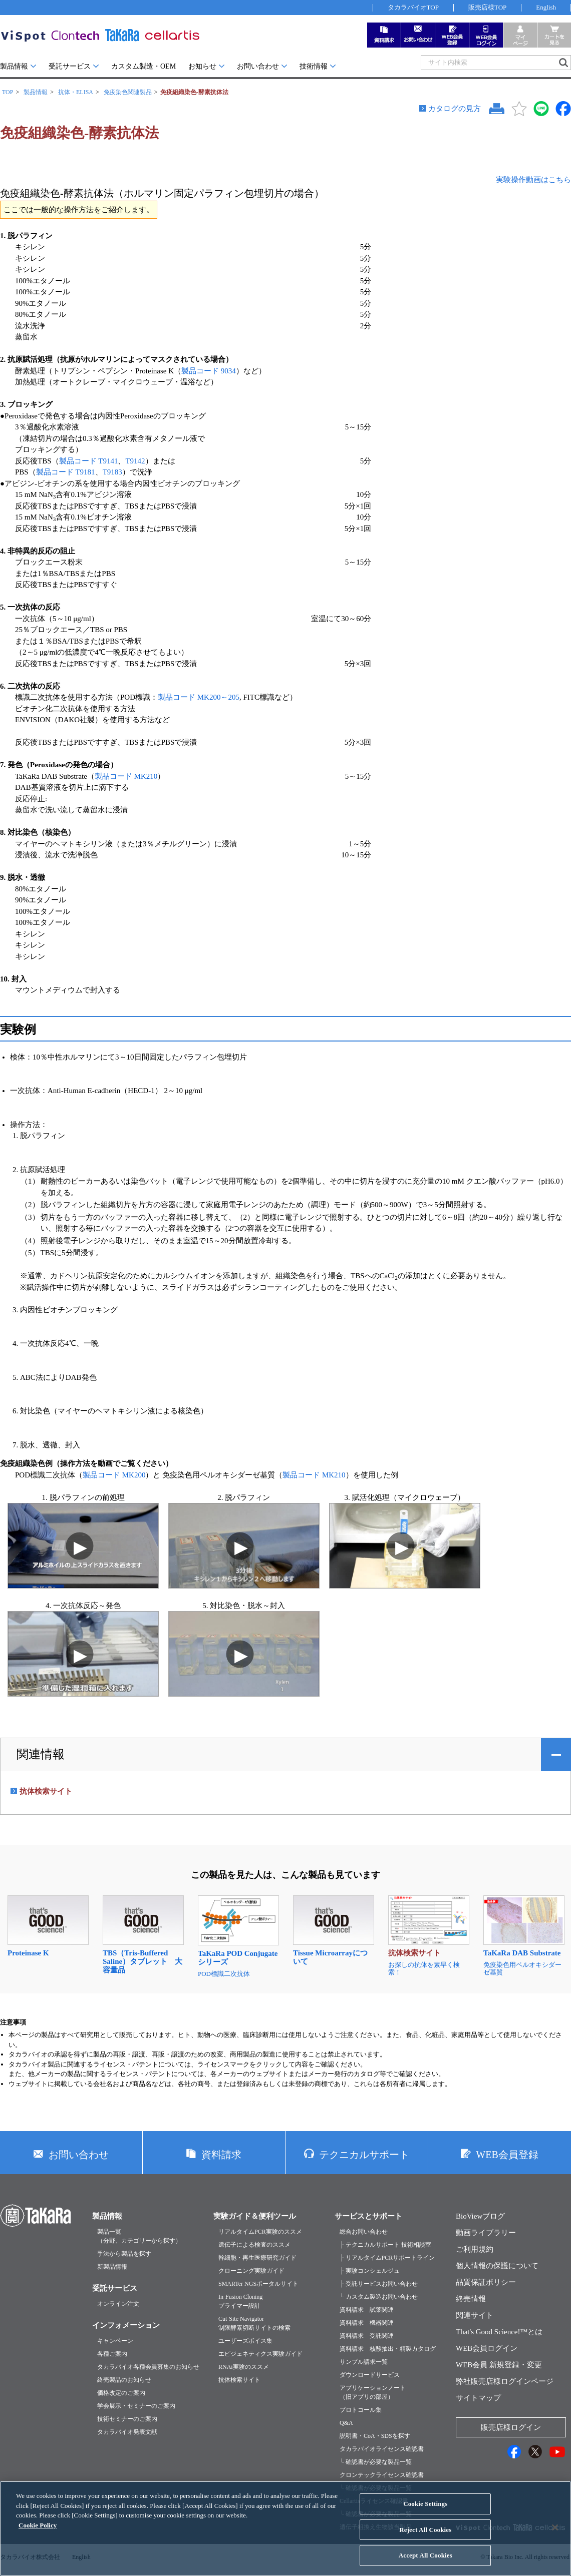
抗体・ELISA (75, 92)
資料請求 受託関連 (367, 2335)
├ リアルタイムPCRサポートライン (387, 2257)
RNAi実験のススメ (243, 2366)
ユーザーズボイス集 (245, 2340)
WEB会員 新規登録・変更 (499, 2365)
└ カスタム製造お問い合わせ (379, 2296)
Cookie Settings (425, 2512)
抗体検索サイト (239, 2379)
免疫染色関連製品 (128, 92)
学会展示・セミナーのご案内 (136, 2405)
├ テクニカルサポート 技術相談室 (385, 2244)
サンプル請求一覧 (364, 2361)
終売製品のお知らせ (124, 2379)
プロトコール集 (361, 2409)
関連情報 (41, 1754)
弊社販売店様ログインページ (504, 2381)
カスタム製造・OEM (143, 66)
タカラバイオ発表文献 (127, 2431)
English (546, 7)
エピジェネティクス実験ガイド (260, 2353)
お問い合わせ (258, 66)
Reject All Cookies (425, 2538)
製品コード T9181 (65, 472)
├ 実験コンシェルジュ (370, 2270)
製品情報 (14, 66)
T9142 (135, 461)
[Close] (555, 2536)
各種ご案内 (112, 2353)
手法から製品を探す (124, 2253)
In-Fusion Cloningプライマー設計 (240, 2301)
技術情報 (314, 66)
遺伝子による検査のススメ (254, 2244)
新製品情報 (112, 2266)
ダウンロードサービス (370, 2374)
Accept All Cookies (425, 2563)
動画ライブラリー (486, 2233)
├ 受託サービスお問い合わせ (379, 2283)
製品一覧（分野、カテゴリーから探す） (139, 2236)
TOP (7, 92)
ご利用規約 (474, 2249)
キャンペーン (115, 2340)
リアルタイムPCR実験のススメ (260, 2231)
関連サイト (474, 2315)
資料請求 (221, 2154)
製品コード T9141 (88, 461)
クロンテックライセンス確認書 (382, 2474)
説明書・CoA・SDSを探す (375, 2435)
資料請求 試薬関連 (367, 2309)
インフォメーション (126, 2325)
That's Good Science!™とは (499, 2332)
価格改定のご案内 (121, 2392)
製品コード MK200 (114, 1475)
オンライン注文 (118, 2303)
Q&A (346, 2422)
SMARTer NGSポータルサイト (258, 2283)
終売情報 (471, 2299)
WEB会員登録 (507, 2154)
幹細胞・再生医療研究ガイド (257, 2257)
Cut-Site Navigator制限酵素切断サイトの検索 (254, 2323)
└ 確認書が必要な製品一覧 (376, 2461)
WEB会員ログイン (486, 2348)
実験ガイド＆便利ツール (254, 2216)
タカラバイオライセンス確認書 (382, 2448)
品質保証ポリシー (486, 2282)
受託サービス (70, 66)
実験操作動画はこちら (533, 180)
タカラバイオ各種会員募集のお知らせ (148, 2366)
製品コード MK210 (126, 776)
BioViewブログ (480, 2216)
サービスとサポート (368, 2216)
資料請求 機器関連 (367, 2322)
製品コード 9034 (208, 371)
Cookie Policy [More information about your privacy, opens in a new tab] (38, 2533)
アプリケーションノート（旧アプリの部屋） (373, 2392)
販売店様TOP (487, 7)
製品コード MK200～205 (198, 697)
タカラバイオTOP (413, 7)
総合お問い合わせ (364, 2231)
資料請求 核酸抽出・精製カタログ (388, 2348)
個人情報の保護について (497, 2266)
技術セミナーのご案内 (127, 2418)
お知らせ (202, 66)
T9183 (112, 472)
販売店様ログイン (511, 2427)
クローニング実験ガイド (251, 2270)
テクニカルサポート (364, 2154)
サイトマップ (478, 2398)
